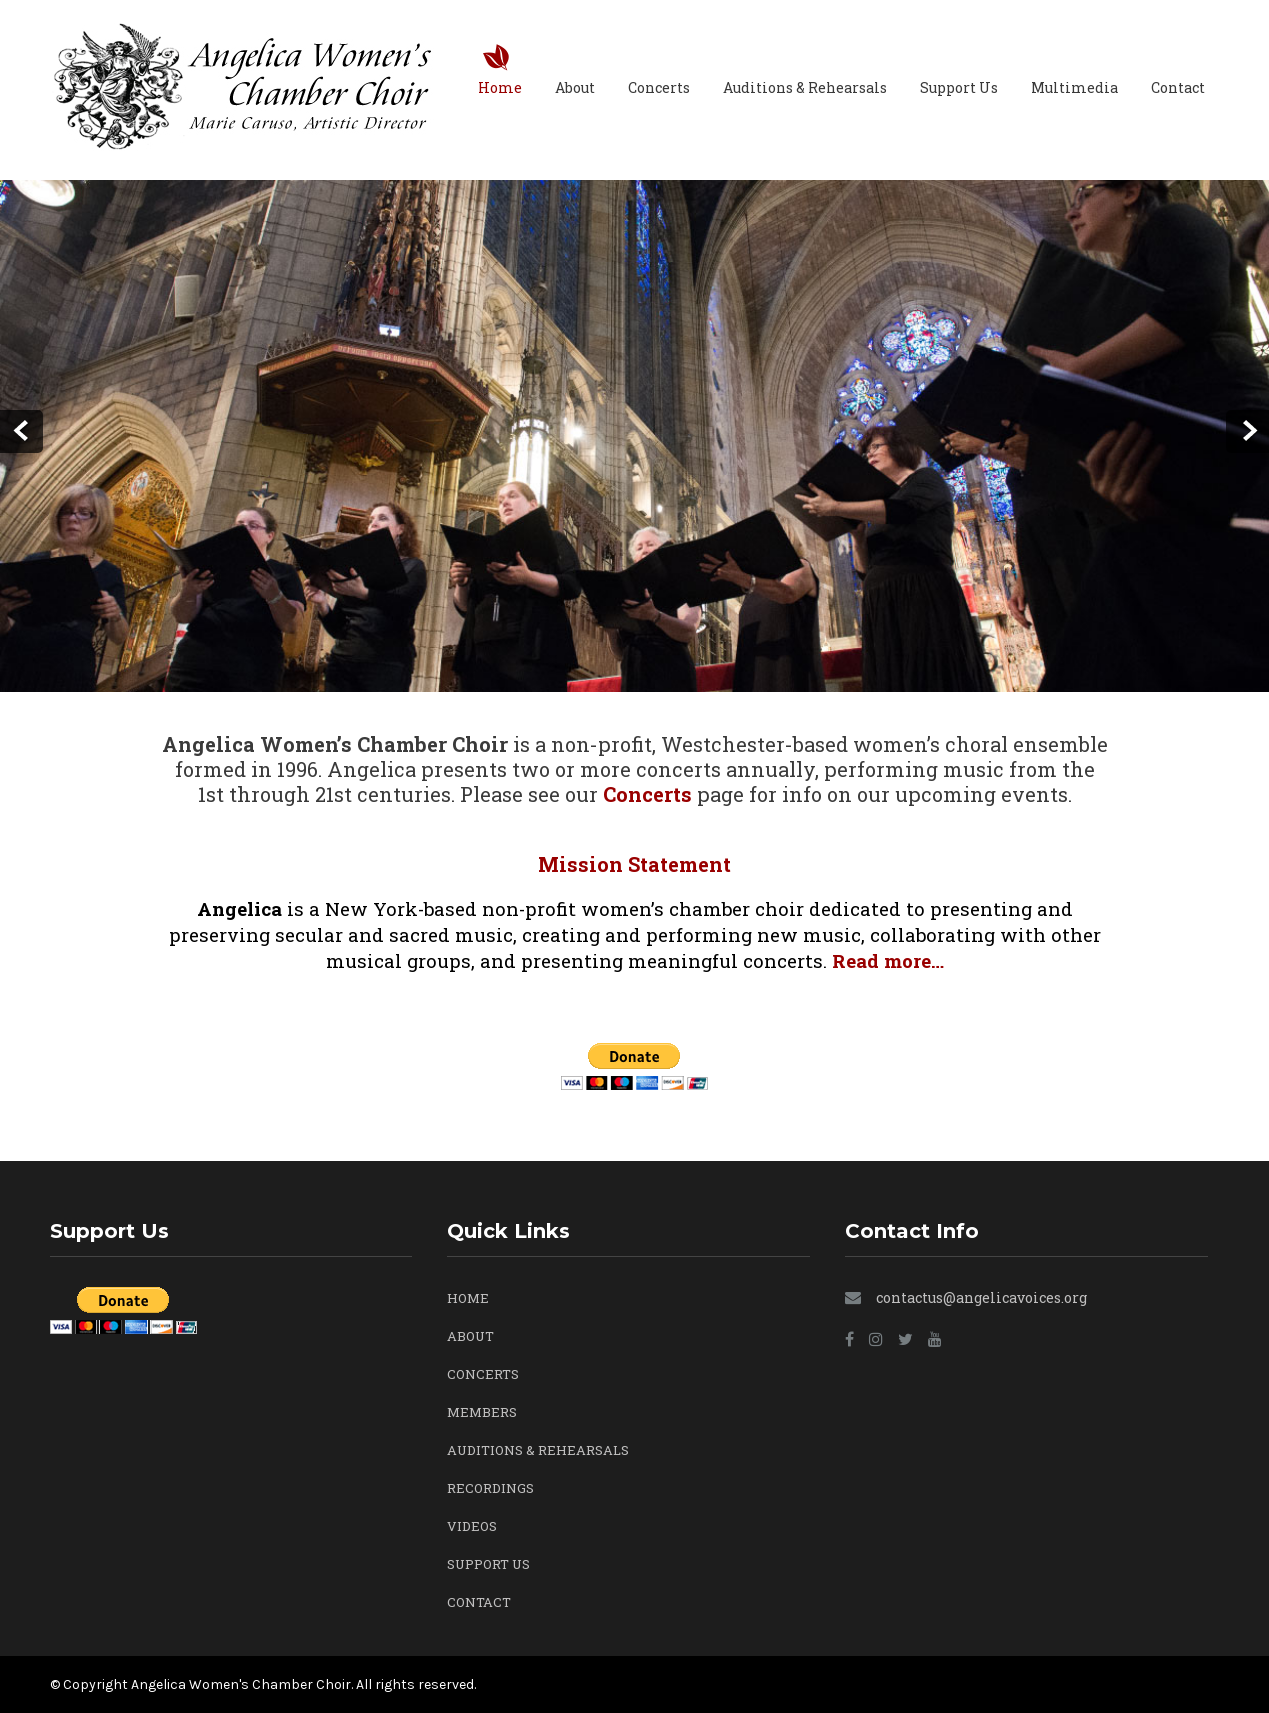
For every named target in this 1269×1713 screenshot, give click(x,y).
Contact (1178, 87)
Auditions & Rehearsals (805, 87)
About (575, 87)
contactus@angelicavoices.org (981, 1297)
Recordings (490, 1488)
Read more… (888, 960)
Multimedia (1074, 87)
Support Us (959, 87)
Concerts (659, 87)
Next (1247, 431)
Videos (472, 1526)
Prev (21, 431)
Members (482, 1412)
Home (500, 87)
